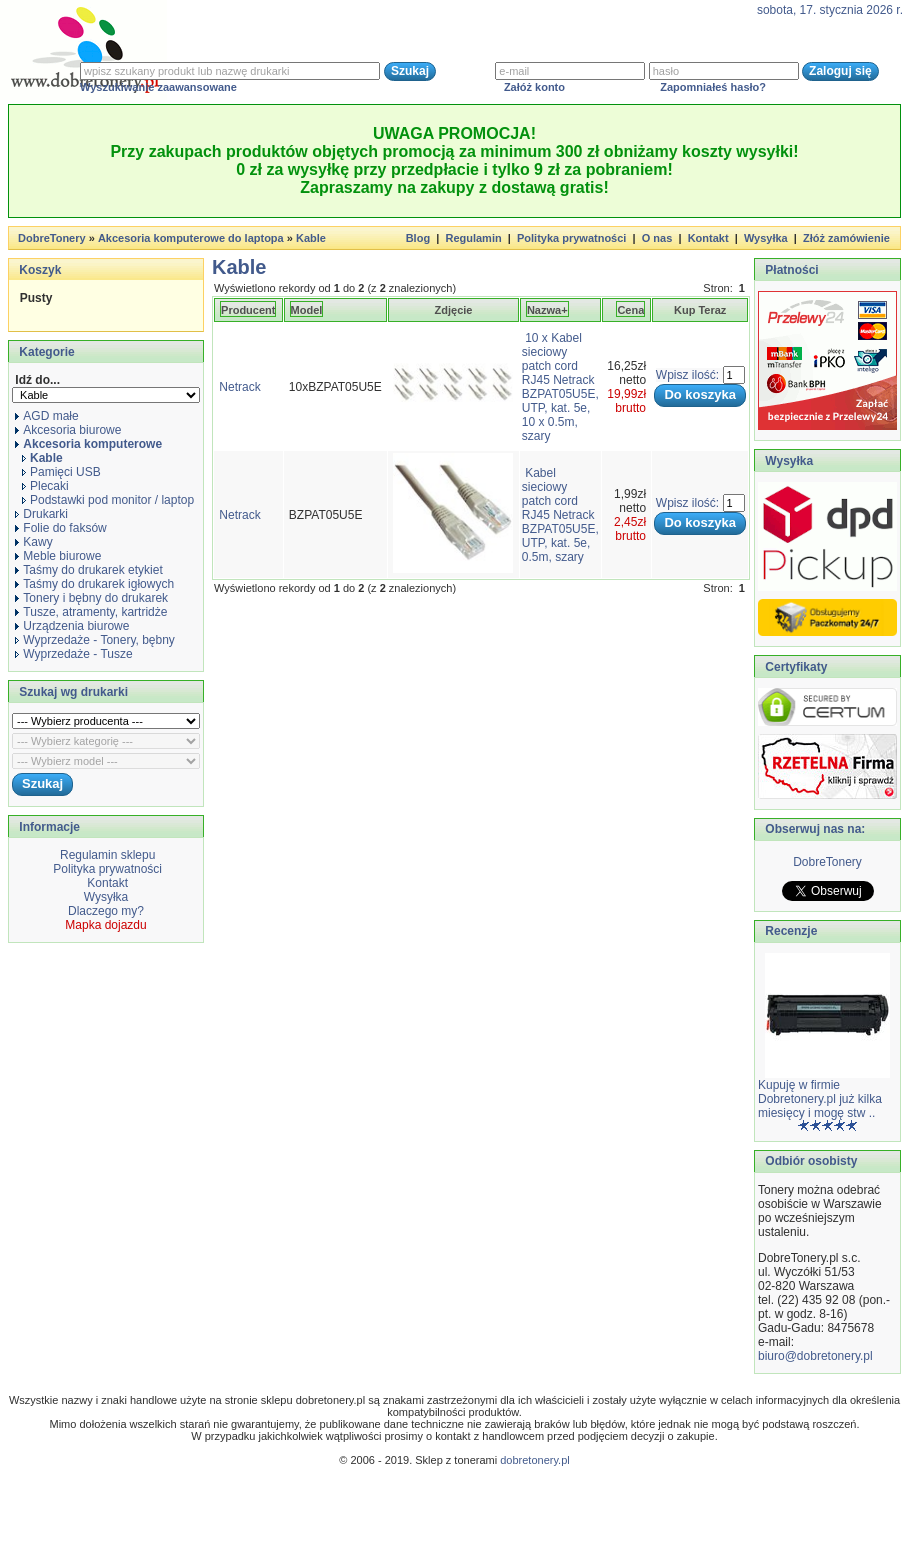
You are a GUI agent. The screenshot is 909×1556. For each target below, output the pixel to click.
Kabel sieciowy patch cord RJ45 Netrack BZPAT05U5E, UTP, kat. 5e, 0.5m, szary (560, 515)
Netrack (239, 387)
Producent (248, 310)
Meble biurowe (58, 556)
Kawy (33, 542)
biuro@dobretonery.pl (815, 1356)
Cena (630, 310)
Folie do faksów (60, 528)
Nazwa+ (547, 310)
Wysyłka (766, 238)
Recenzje (789, 931)
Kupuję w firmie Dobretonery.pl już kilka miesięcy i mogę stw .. (820, 1099)
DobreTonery (827, 862)
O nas (657, 238)
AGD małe (46, 416)
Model (307, 310)
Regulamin (473, 238)
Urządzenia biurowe (72, 626)
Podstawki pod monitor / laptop (108, 500)
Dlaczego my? (106, 911)
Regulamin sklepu (106, 855)
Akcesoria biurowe (68, 430)
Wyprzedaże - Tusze (73, 654)
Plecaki (45, 486)
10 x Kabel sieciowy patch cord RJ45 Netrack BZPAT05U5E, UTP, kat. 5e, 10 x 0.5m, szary (560, 387)
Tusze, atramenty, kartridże (91, 612)
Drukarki (41, 514)
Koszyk (40, 270)
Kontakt (708, 238)
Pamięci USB (61, 472)
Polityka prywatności (571, 238)
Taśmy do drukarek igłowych (94, 584)
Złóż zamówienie (846, 238)
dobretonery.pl (535, 1460)
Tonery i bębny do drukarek (91, 598)
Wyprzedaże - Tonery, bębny (95, 640)
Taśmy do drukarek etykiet (88, 570)
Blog (418, 238)
